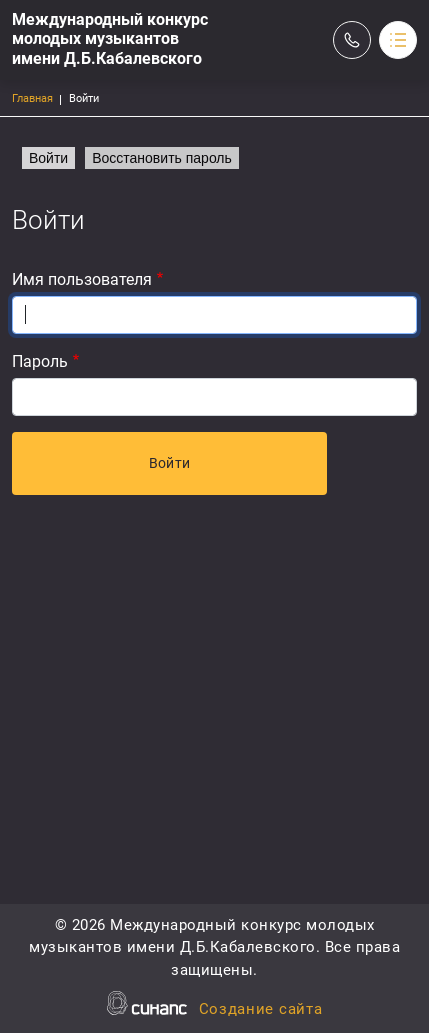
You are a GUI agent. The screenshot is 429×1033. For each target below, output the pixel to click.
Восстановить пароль (162, 158)
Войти (48, 158)
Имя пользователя (82, 279)
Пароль (40, 361)
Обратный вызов (352, 40)
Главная (32, 98)
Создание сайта (261, 1010)
